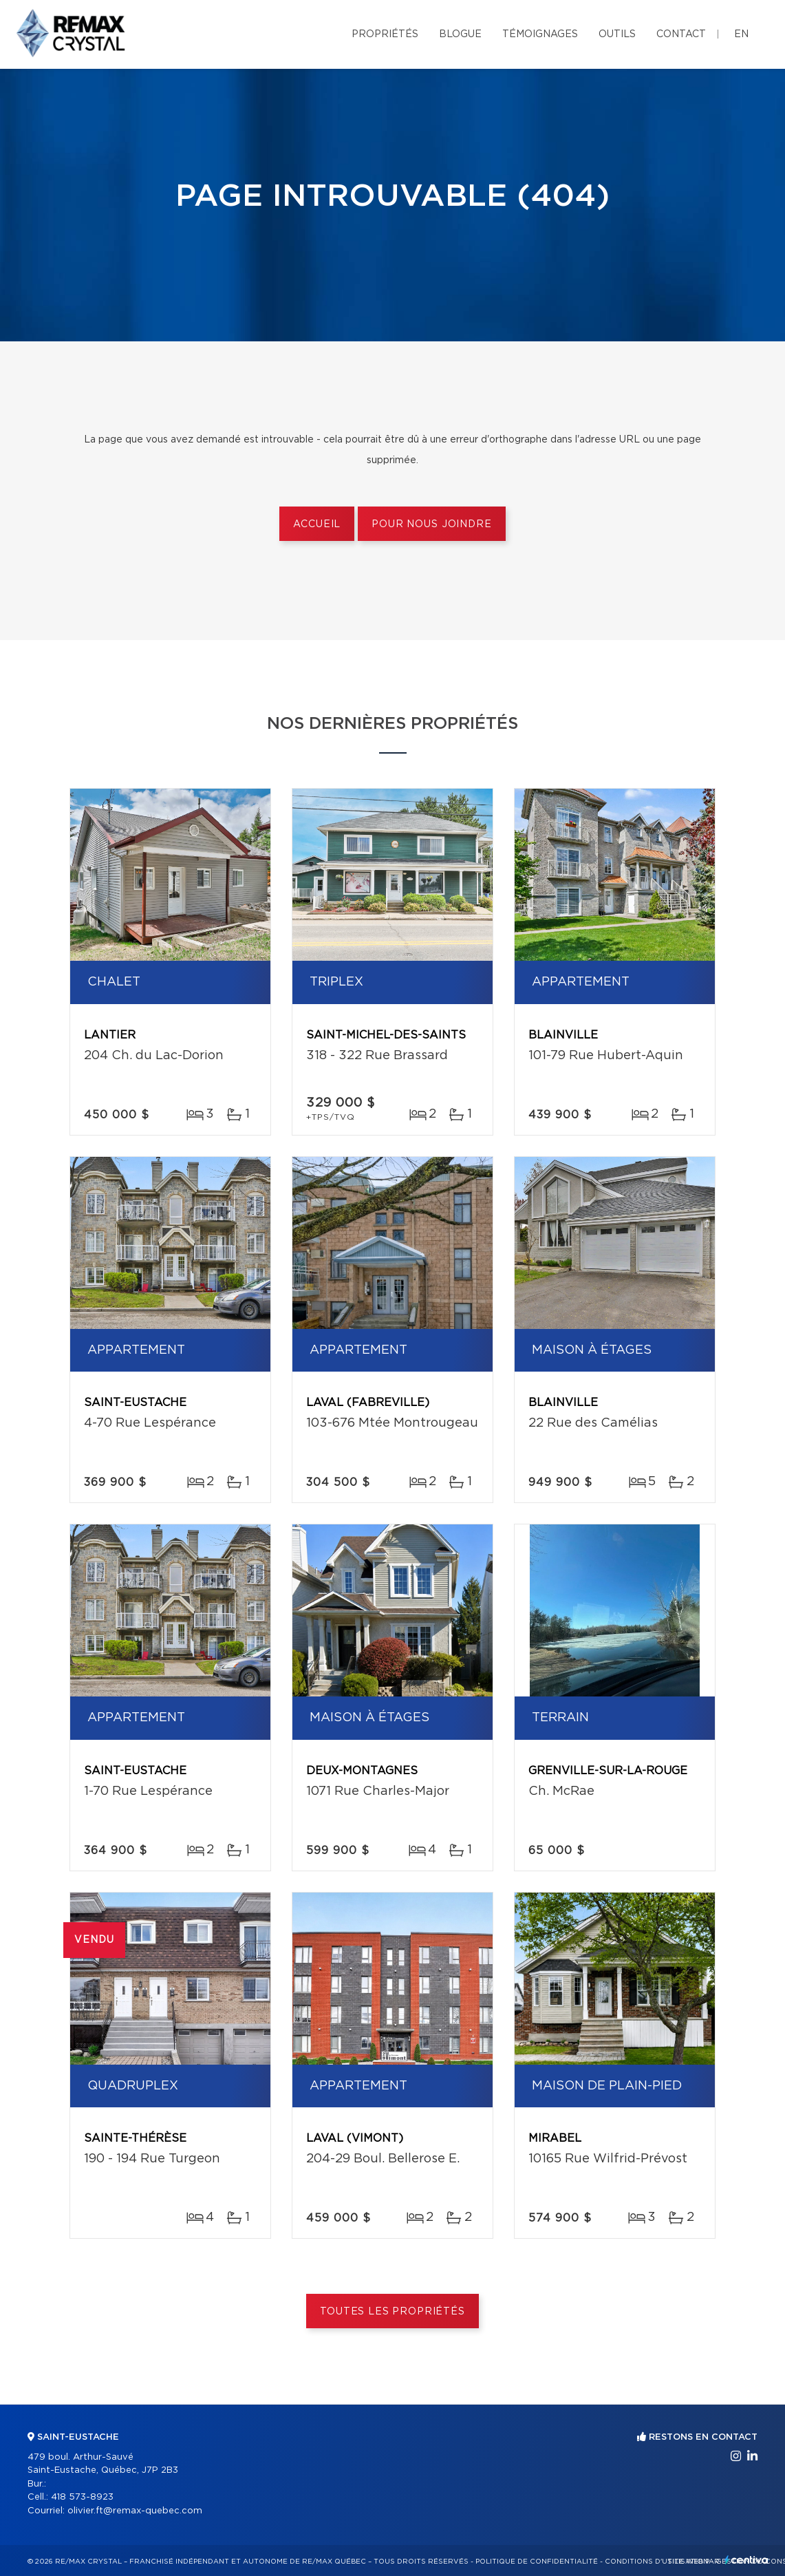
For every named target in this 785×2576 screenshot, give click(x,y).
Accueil (317, 524)
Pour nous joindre (431, 524)
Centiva (746, 2559)
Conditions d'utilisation (657, 2561)
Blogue (460, 34)
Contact (681, 34)
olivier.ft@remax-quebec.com (134, 2510)
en (741, 34)
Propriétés (385, 34)
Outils (617, 34)
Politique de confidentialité (536, 2561)
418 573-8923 (82, 2497)
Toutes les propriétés (392, 2312)
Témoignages (540, 34)
